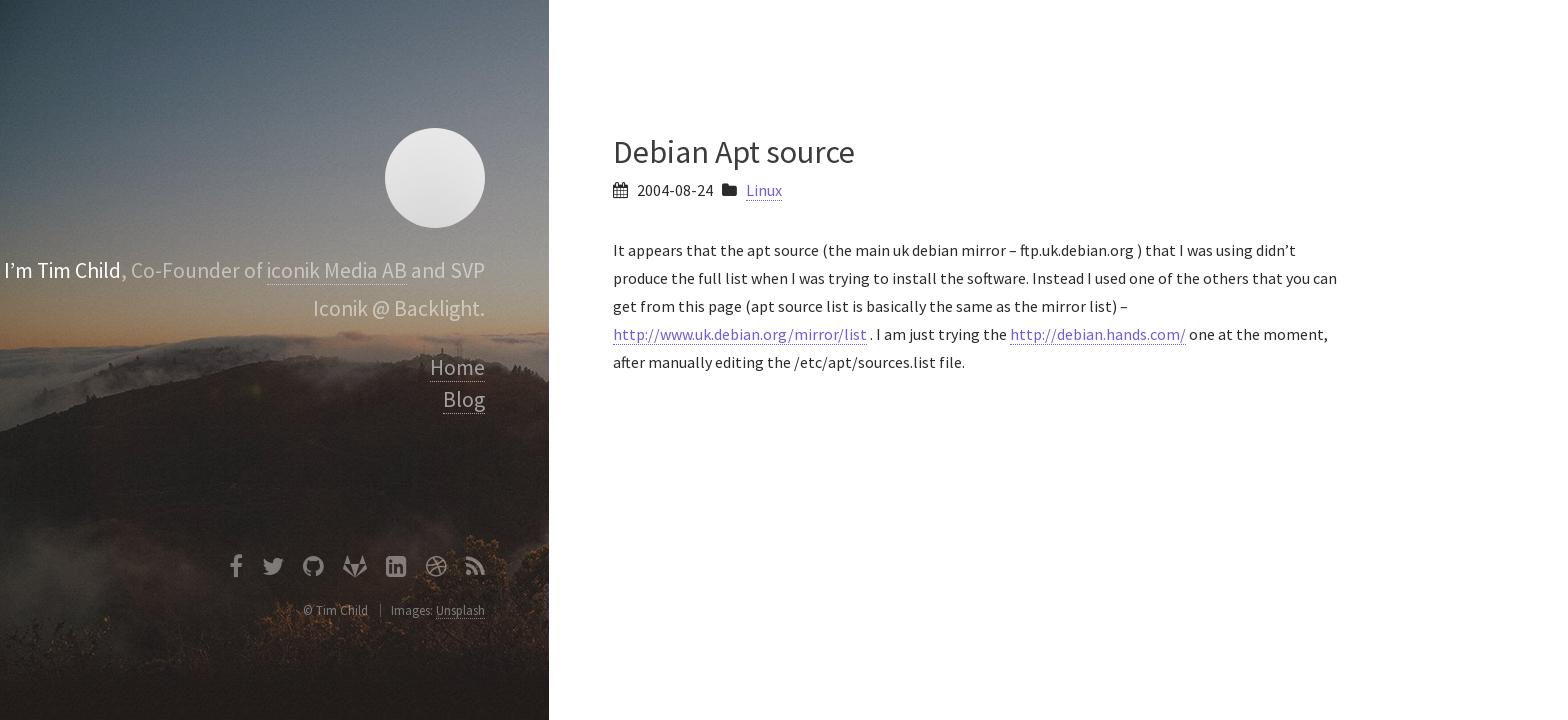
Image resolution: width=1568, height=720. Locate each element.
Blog (464, 399)
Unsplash (460, 610)
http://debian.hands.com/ (1098, 334)
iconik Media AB (337, 270)
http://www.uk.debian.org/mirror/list (740, 334)
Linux (764, 190)
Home (457, 367)
